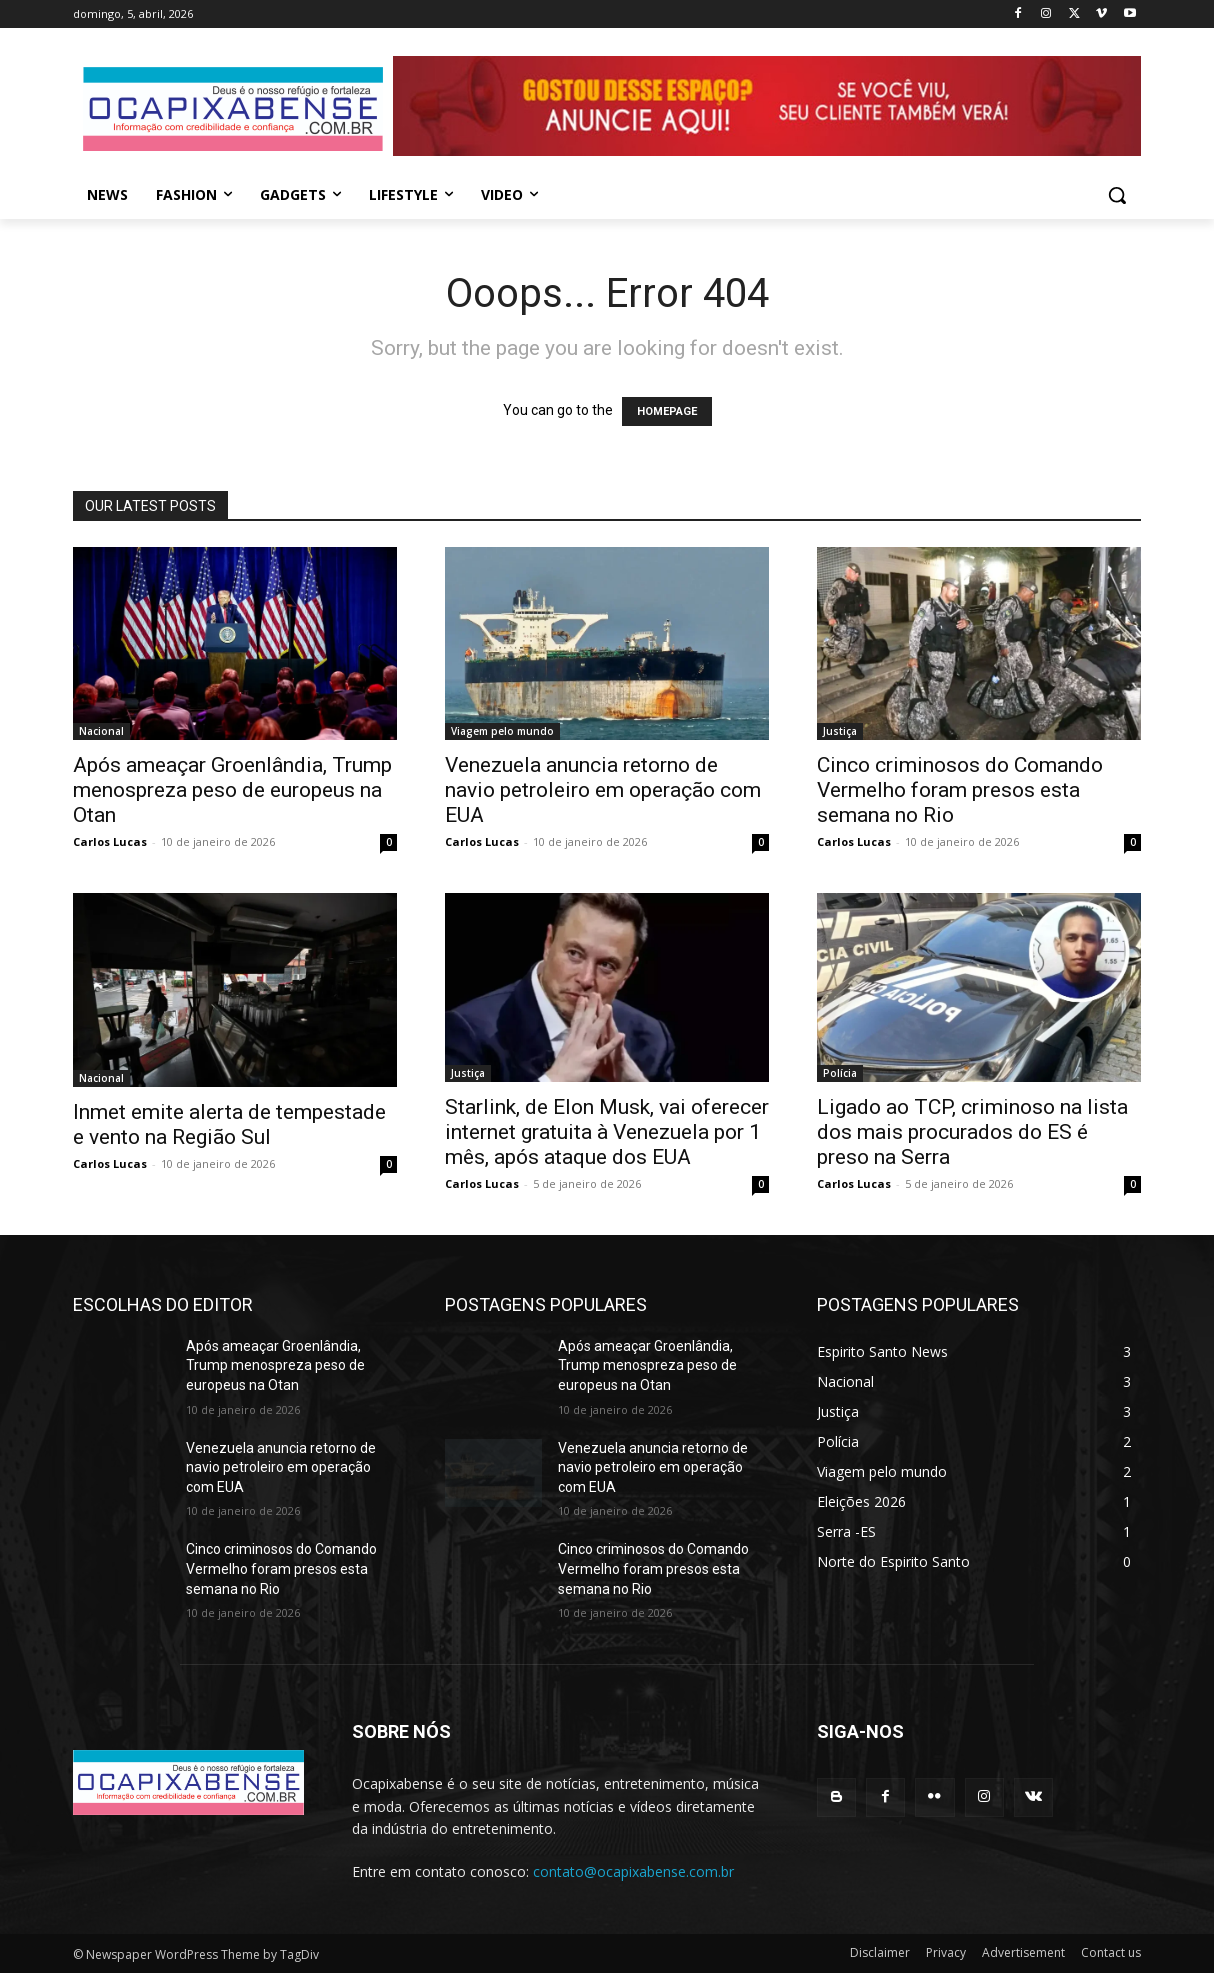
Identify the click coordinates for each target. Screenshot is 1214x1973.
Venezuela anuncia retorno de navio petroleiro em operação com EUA (603, 790)
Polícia (840, 1073)
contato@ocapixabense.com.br (633, 1871)
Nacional (101, 731)
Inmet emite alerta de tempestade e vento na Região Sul (229, 1124)
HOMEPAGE (667, 411)
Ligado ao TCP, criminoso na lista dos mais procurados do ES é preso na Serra (972, 1132)
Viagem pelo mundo (502, 731)
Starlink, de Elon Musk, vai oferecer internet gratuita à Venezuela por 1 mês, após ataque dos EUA (607, 1132)
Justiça (840, 731)
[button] (1117, 195)
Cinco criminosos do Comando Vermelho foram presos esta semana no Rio (960, 790)
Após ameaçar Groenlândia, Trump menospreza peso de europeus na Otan (232, 790)
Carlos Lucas (110, 841)
